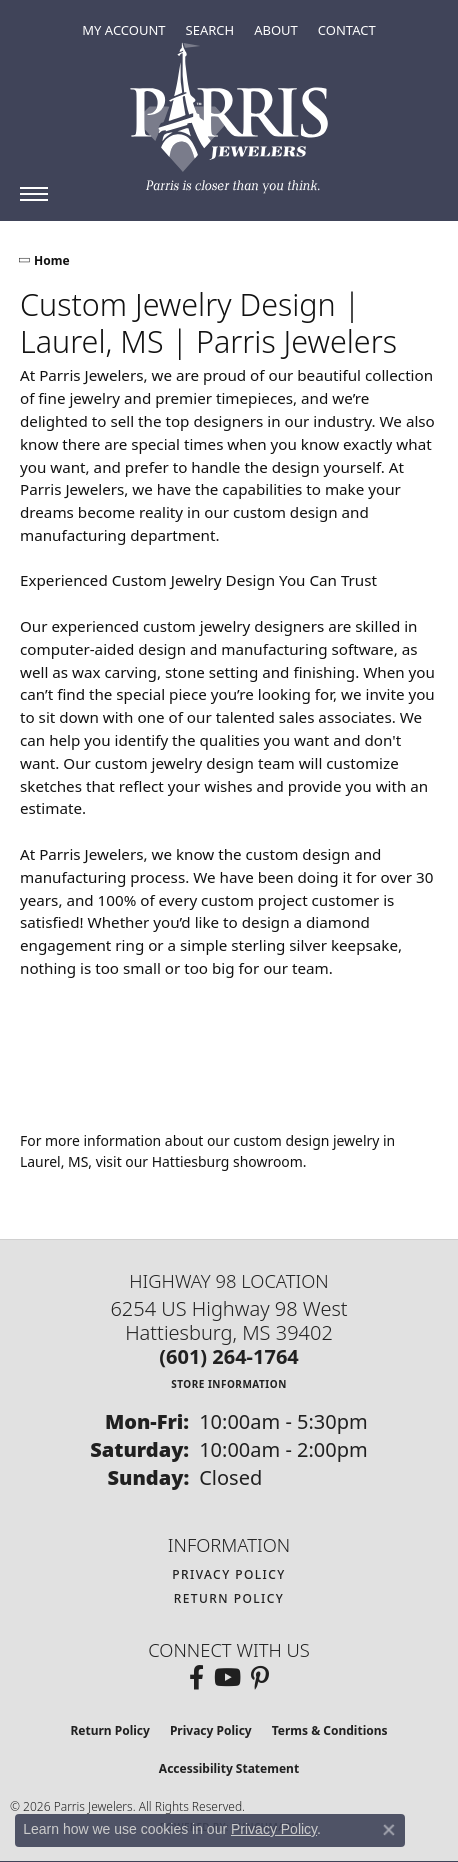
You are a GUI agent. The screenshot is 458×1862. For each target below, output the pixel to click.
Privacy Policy (229, 1574)
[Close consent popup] (389, 1830)
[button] (123, 30)
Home (52, 260)
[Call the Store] (229, 1356)
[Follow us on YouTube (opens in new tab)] (227, 1678)
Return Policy (229, 1598)
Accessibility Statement (229, 1768)
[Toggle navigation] (34, 194)
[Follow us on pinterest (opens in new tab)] (260, 1678)
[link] (347, 30)
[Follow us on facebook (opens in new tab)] (196, 1678)
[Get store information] (229, 1383)
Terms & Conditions (330, 1730)
